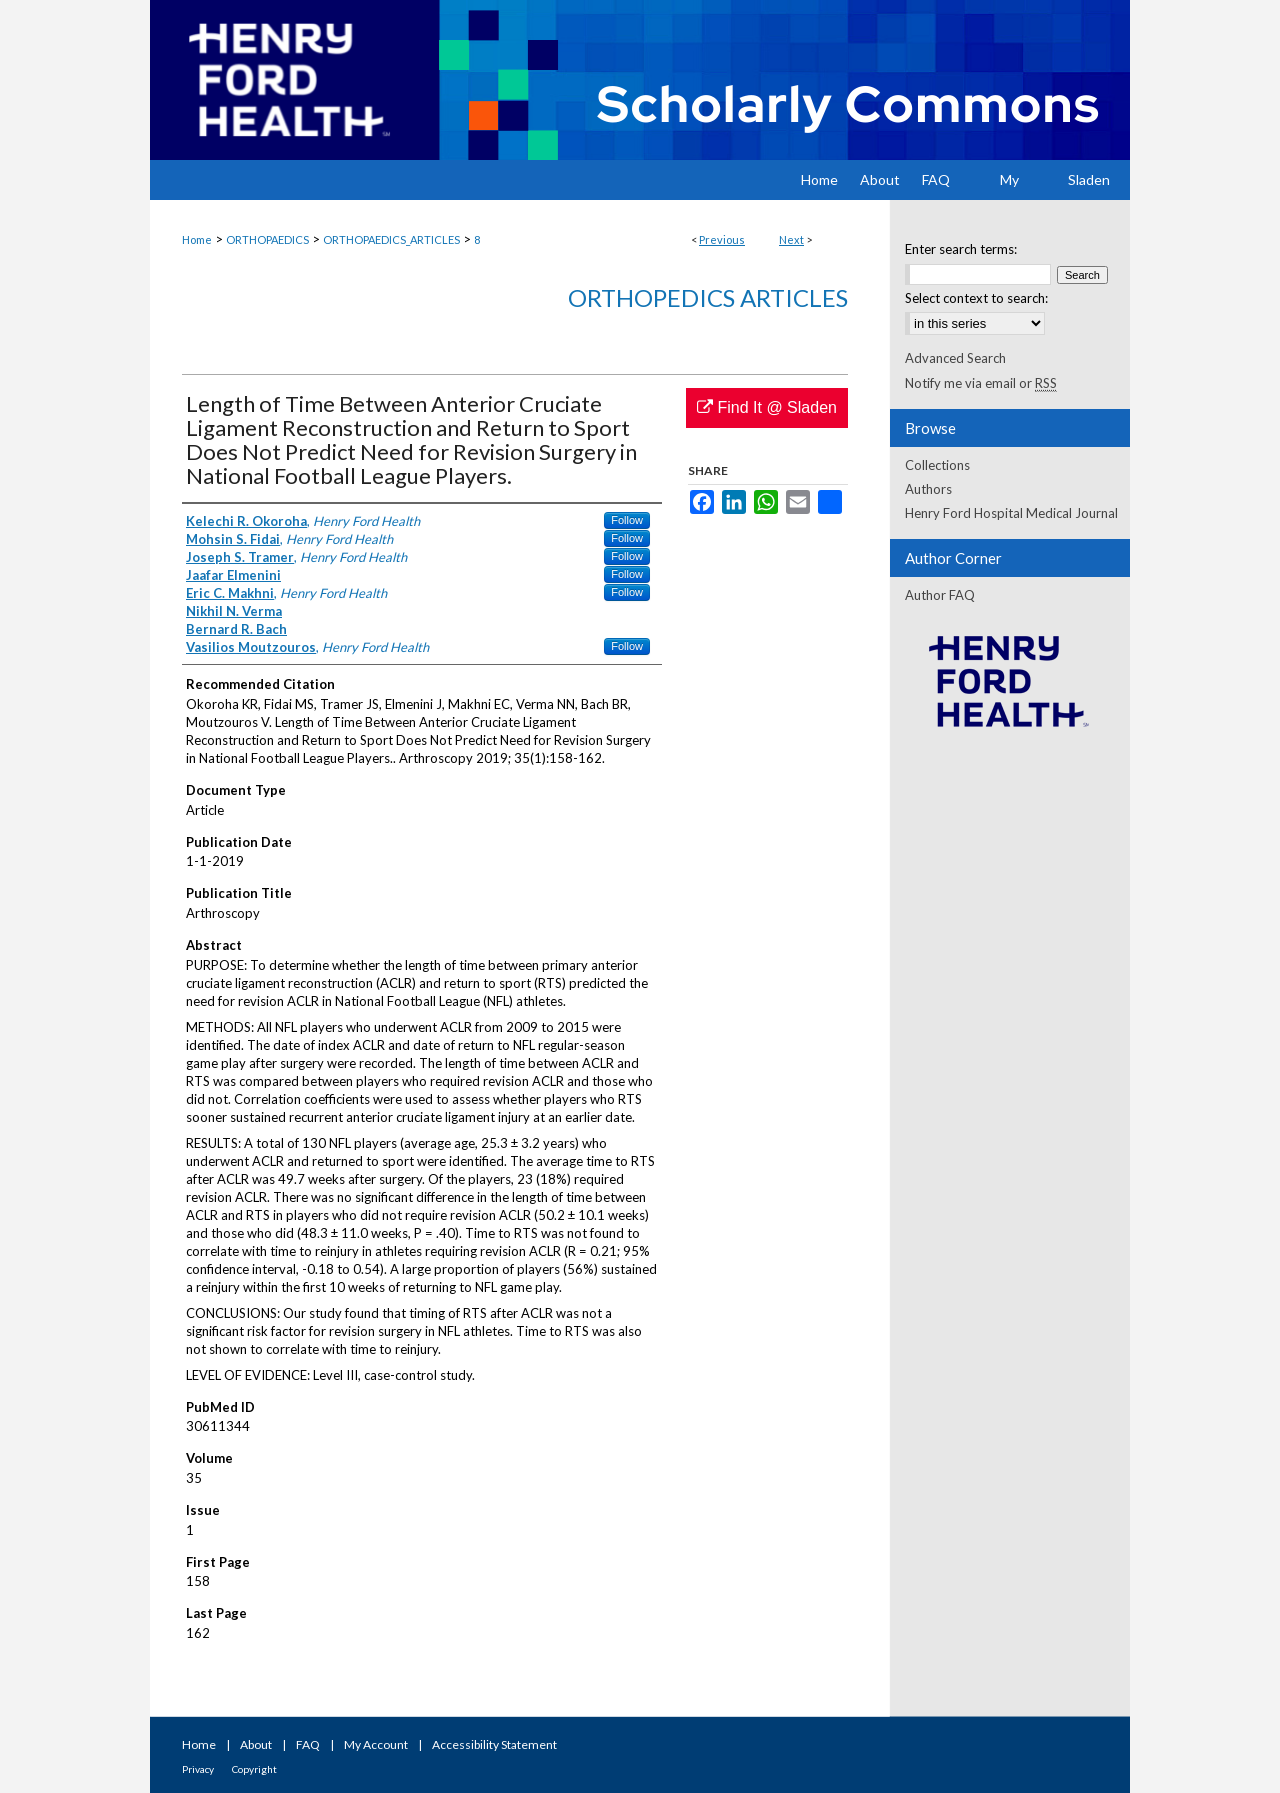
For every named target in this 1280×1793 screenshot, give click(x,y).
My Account (376, 1744)
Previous (722, 239)
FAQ (308, 1744)
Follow (627, 520)
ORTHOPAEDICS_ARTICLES (391, 239)
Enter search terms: (961, 249)
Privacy (198, 1769)
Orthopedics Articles (708, 297)
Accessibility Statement (494, 1744)
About (256, 1744)
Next (791, 239)
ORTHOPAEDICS (267, 239)
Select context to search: (976, 298)
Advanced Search (955, 358)
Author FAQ (940, 595)
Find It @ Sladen (767, 407)
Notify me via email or (981, 383)
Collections (937, 465)
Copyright (254, 1769)
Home (197, 239)
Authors (928, 489)
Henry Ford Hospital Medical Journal (1011, 513)
